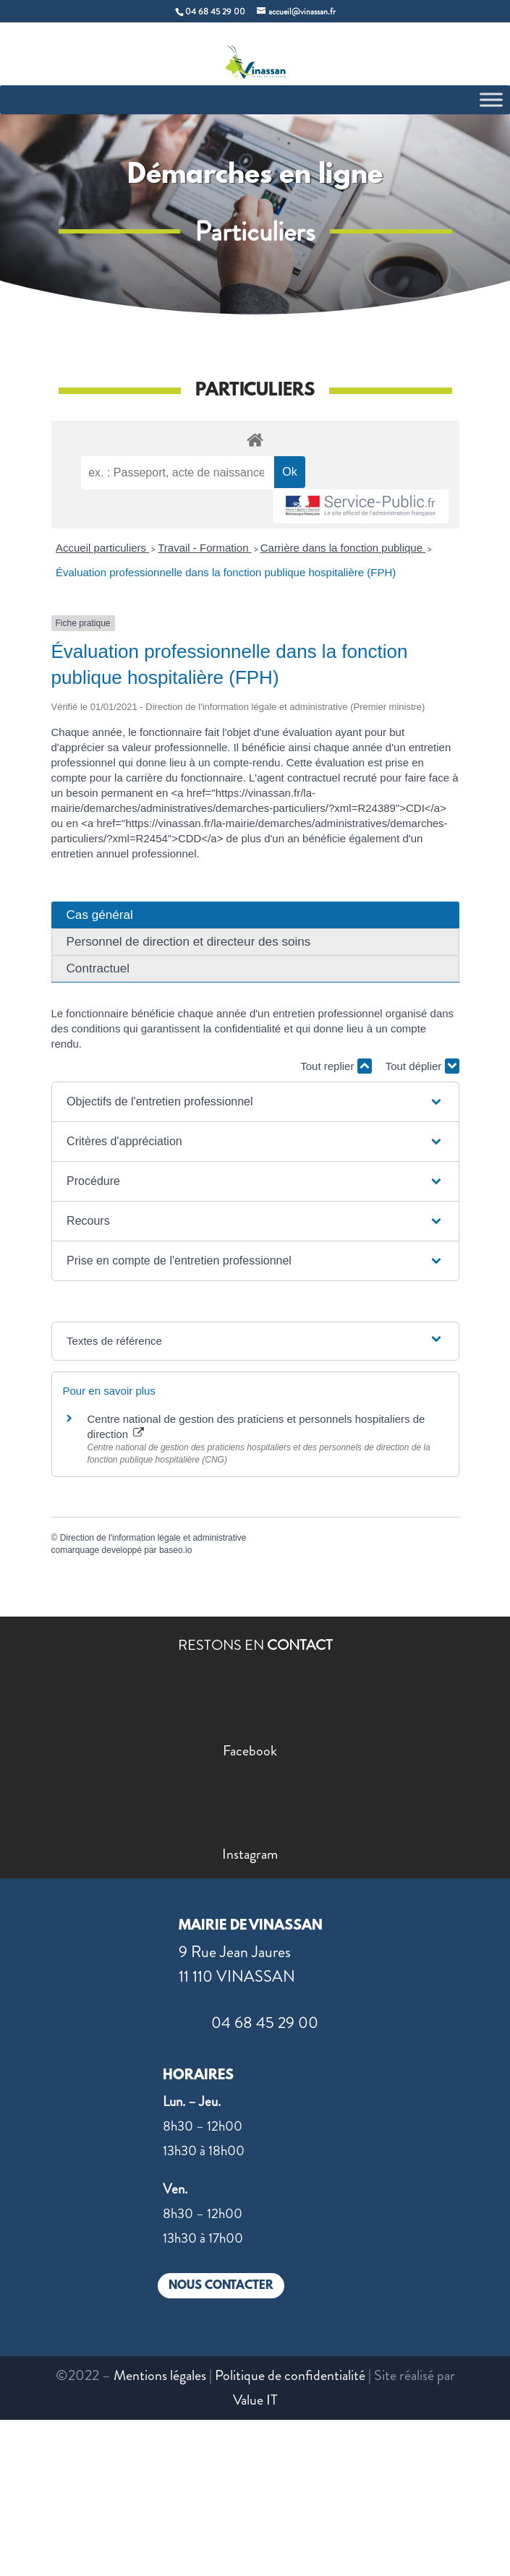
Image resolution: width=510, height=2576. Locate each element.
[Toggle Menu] (491, 99)
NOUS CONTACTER (221, 2286)
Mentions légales (160, 2375)
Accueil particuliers (102, 548)
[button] (255, 1101)
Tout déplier (422, 1066)
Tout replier (335, 1066)
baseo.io (175, 1550)
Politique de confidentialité (290, 2375)
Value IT (255, 2399)
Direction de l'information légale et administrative (153, 1538)
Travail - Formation (204, 548)
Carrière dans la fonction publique (342, 548)
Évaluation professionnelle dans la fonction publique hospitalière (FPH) (226, 572)
